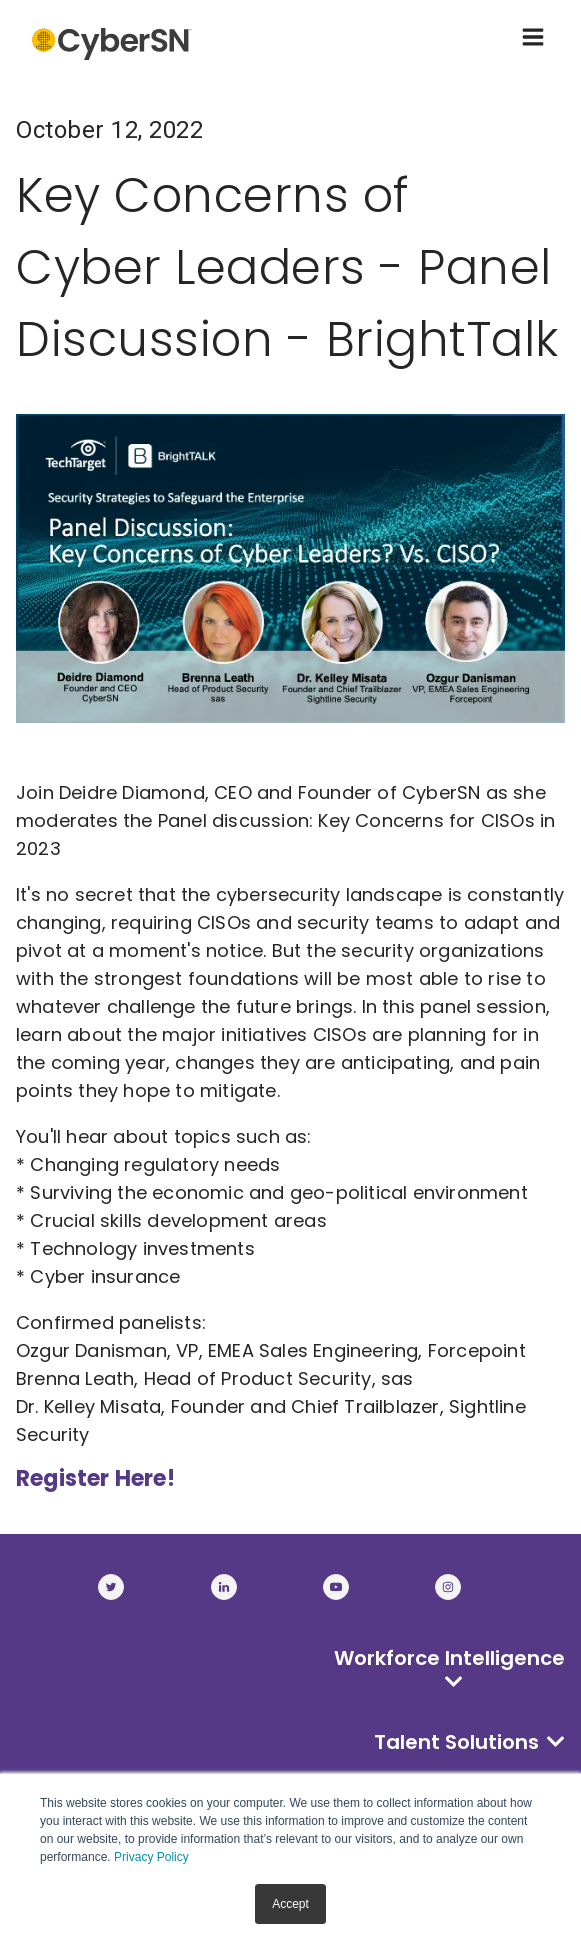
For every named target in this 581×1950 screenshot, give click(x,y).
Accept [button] (290, 1904)
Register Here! (95, 1478)
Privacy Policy (151, 1857)
